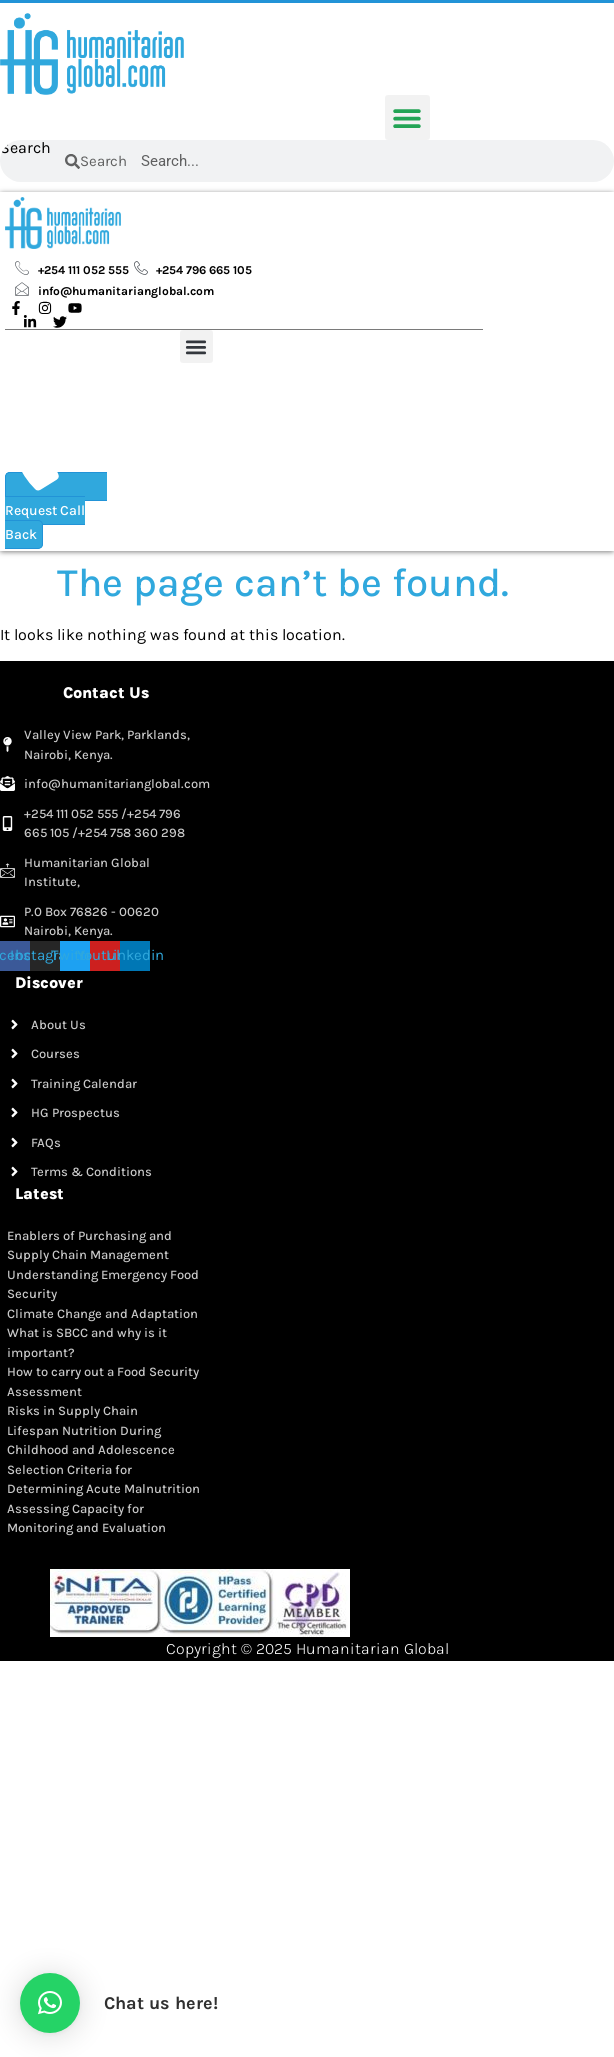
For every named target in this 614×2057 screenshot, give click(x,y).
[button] (407, 117)
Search (25, 148)
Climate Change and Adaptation (102, 1313)
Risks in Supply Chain (72, 1410)
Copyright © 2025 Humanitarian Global (307, 1648)
